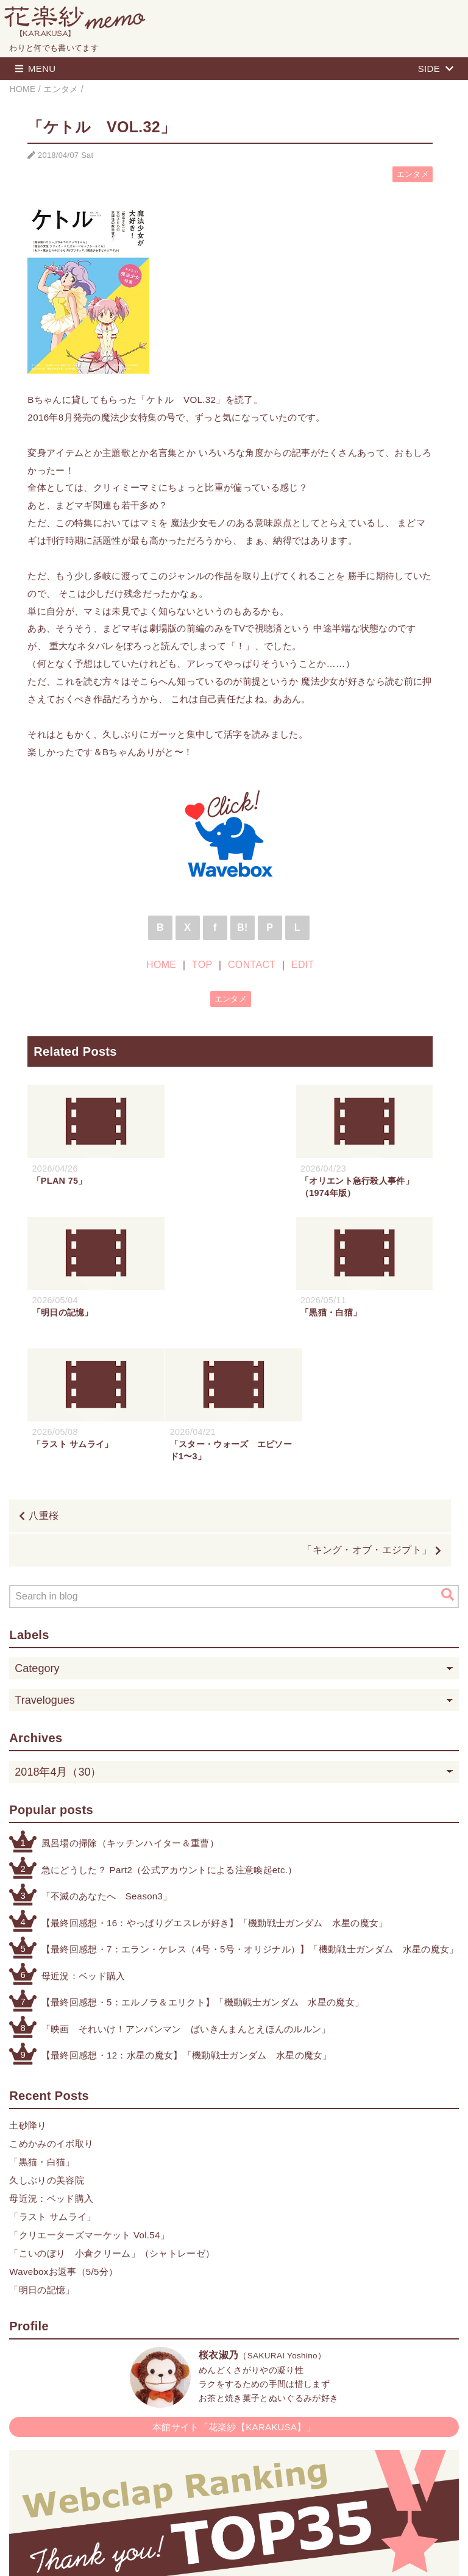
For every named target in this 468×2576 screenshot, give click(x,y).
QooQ (288, 2552)
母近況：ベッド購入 (83, 1844)
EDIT (302, 964)
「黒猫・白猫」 (41, 2030)
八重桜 (43, 1384)
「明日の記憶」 (41, 2158)
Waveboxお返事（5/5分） (63, 2140)
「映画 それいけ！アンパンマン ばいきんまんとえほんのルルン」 (186, 1897)
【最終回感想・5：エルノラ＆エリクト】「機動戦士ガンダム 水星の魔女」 (202, 1870)
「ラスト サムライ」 (52, 2085)
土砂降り (27, 1993)
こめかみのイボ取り (51, 2012)
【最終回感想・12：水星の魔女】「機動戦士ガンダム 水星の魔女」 (186, 1923)
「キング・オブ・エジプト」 (366, 1418)
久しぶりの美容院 (46, 2048)
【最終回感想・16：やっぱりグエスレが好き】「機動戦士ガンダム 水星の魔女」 (214, 1791)
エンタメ (413, 174)
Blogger (220, 2552)
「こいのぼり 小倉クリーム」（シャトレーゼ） (111, 2121)
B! (242, 927)
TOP (202, 964)
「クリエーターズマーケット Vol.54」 (89, 2103)
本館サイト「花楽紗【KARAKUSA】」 (234, 2295)
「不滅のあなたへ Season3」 (106, 1764)
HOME (161, 964)
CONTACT (251, 964)
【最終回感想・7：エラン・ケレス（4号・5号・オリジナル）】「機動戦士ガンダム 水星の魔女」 (250, 1817)
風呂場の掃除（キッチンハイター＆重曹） (130, 1711)
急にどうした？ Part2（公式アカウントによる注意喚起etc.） (169, 1738)
